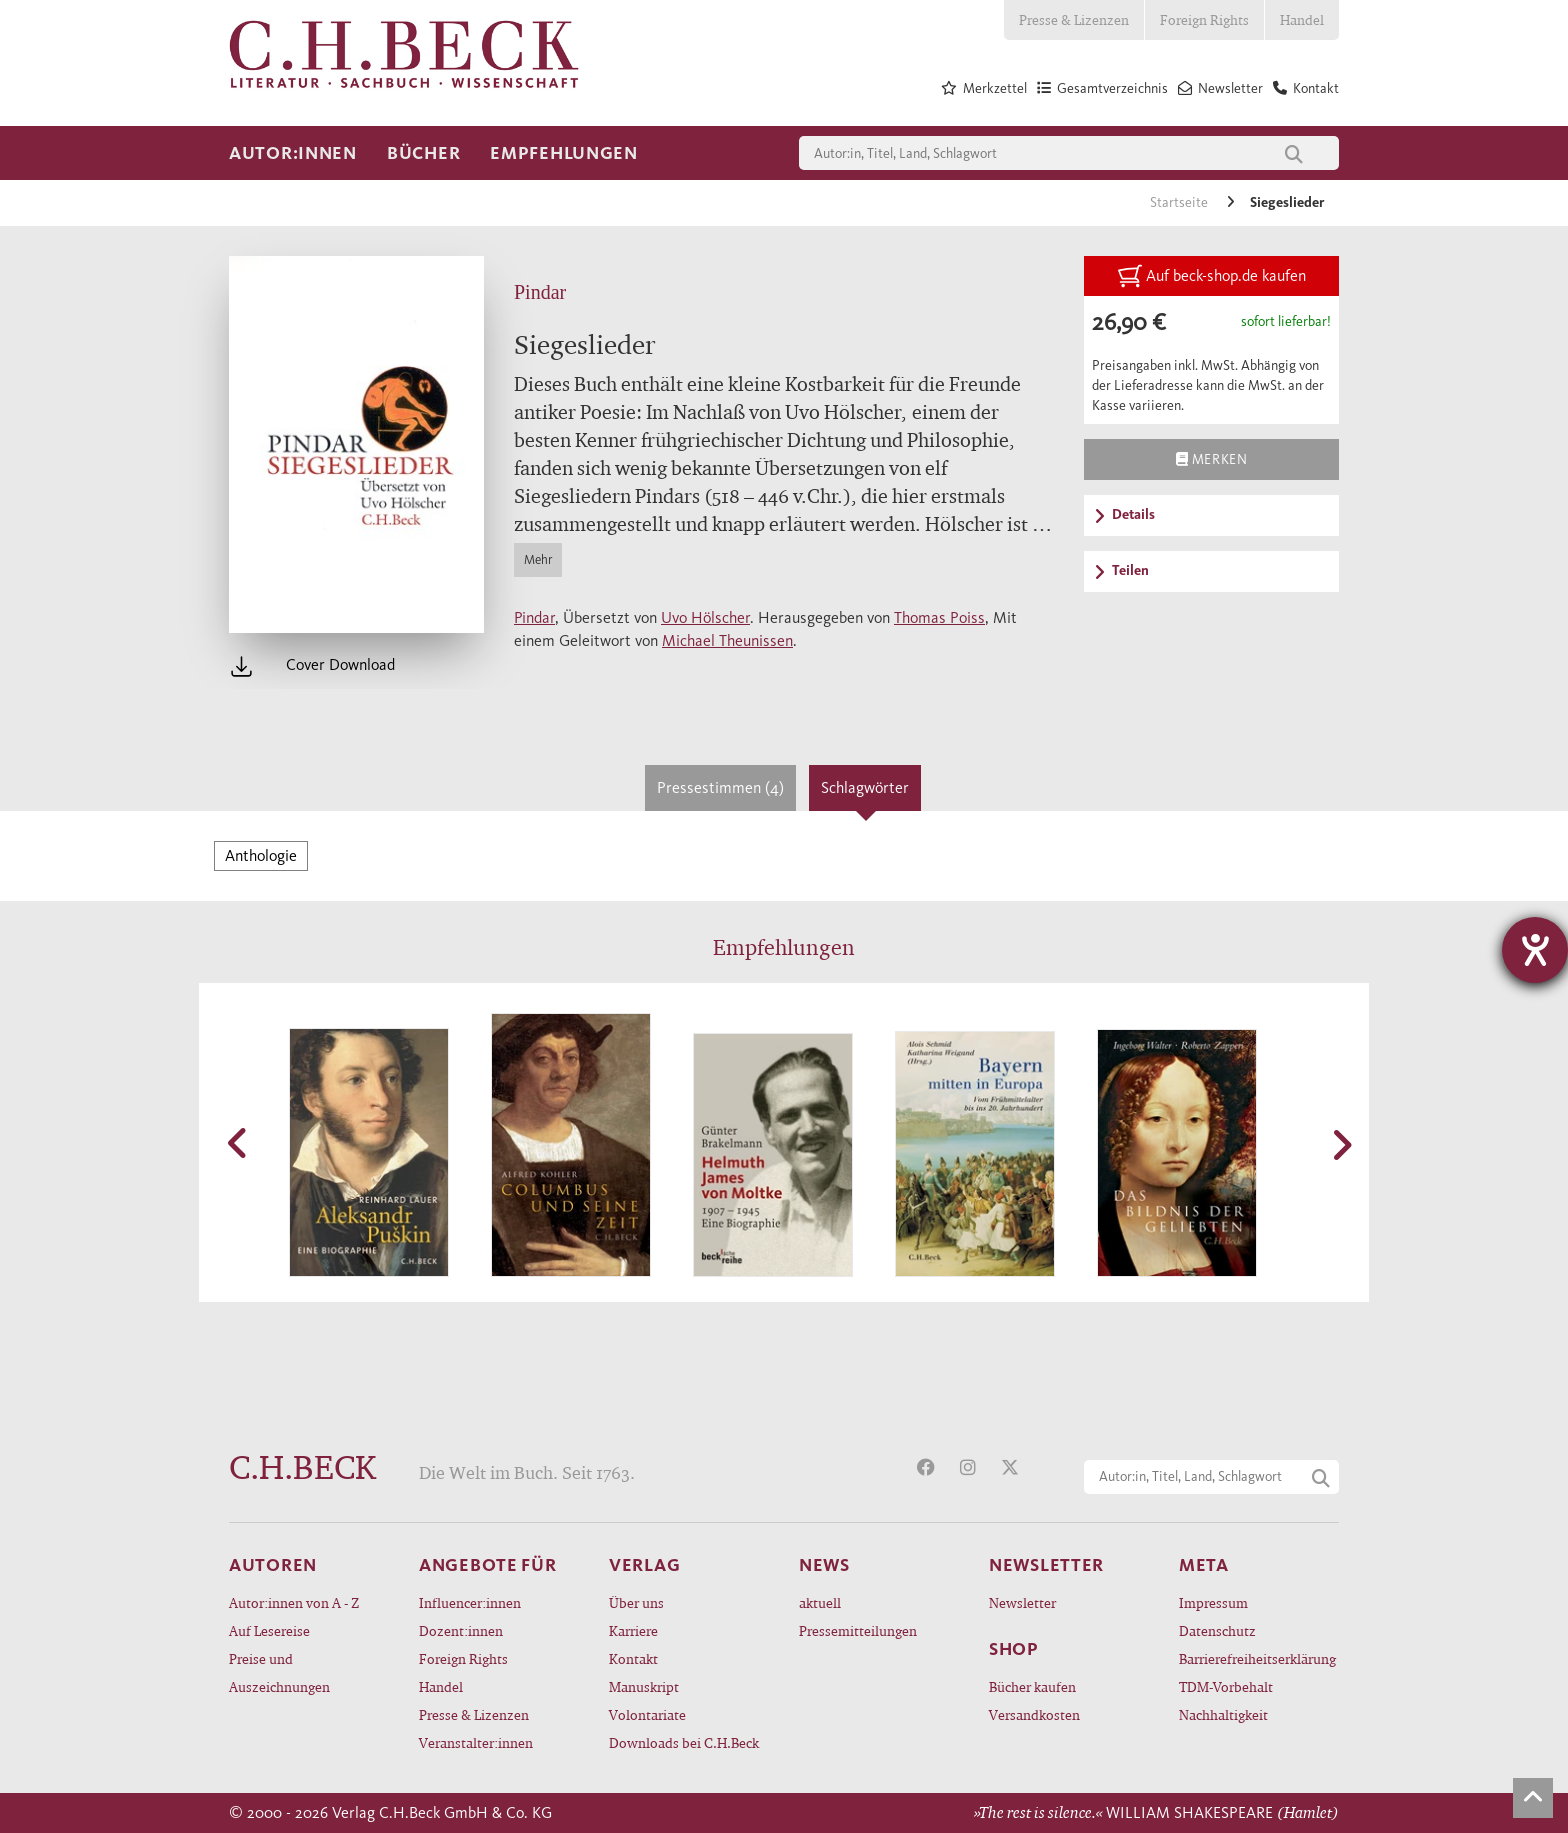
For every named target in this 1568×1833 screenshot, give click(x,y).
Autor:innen (293, 153)
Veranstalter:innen (476, 1742)
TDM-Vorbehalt (1226, 1686)
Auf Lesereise (269, 1630)
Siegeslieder (1287, 202)
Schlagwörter (865, 787)
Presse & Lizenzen (1074, 19)
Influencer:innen (470, 1602)
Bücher (423, 153)
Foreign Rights (1204, 19)
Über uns (636, 1602)
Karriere (633, 1630)
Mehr (538, 559)
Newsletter (1022, 1602)
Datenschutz (1217, 1630)
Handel (1302, 19)
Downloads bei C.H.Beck (684, 1742)
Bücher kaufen (1032, 1686)
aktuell (820, 1602)
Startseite (1180, 202)
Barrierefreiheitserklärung (1257, 1658)
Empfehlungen (564, 153)
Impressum (1213, 1602)
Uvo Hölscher (705, 617)
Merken (1211, 459)
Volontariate (647, 1714)
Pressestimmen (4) (720, 787)
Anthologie (261, 855)
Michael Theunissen (727, 640)
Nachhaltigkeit (1223, 1714)
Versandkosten (1034, 1714)
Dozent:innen (461, 1630)
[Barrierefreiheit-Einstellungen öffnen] (1535, 950)
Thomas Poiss (939, 617)
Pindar (534, 617)
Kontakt (633, 1658)
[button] (239, 1143)
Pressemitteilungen (858, 1630)
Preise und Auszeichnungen (279, 1672)
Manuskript (644, 1686)
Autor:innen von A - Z (294, 1602)
